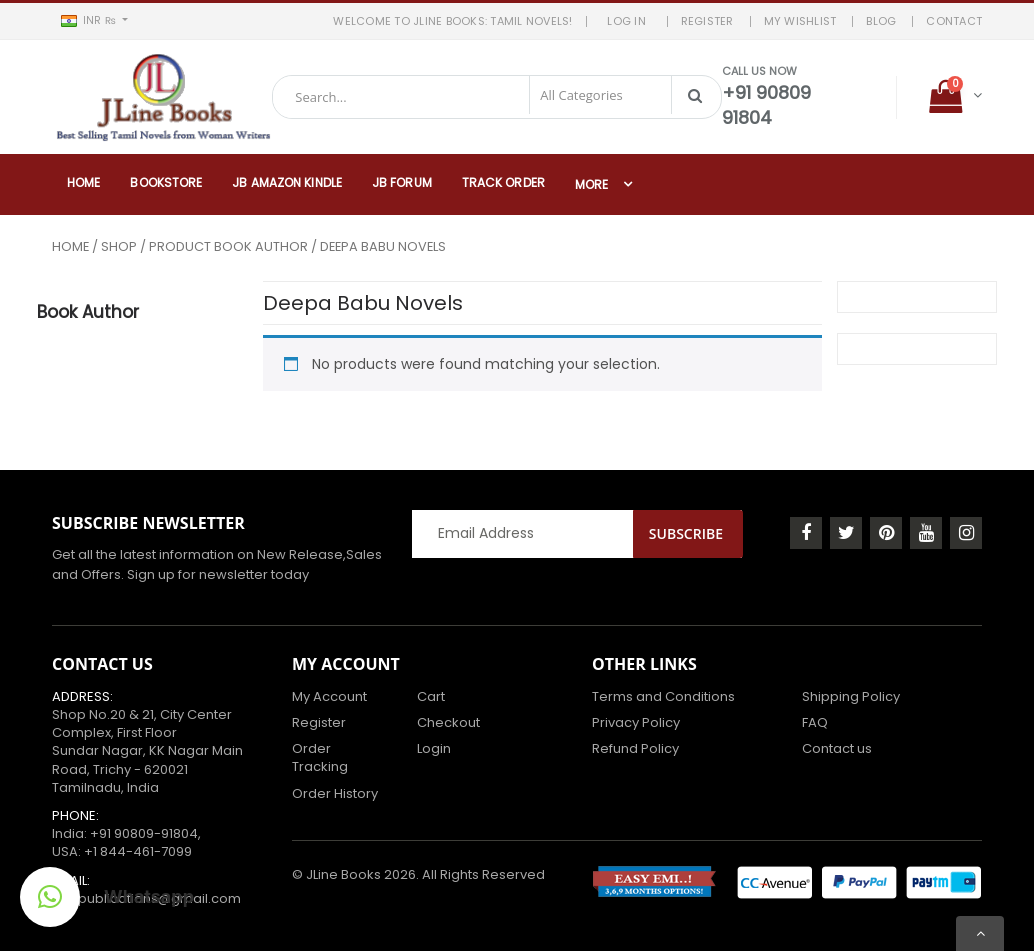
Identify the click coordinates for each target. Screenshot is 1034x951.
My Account (329, 695)
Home (83, 181)
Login (434, 747)
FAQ (815, 721)
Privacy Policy (636, 721)
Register (319, 721)
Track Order (503, 181)
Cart (431, 695)
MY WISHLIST (800, 21)
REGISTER (707, 21)
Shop (119, 244)
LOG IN (631, 21)
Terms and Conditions (663, 695)
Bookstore (166, 181)
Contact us (837, 747)
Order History (335, 792)
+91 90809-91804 (144, 832)
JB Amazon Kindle (287, 181)
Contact (954, 21)
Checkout (448, 721)
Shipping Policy (851, 695)
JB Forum (402, 181)
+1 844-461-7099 (138, 850)
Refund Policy (635, 747)
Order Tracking (320, 756)
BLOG (881, 21)
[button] (94, 21)
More (591, 183)
